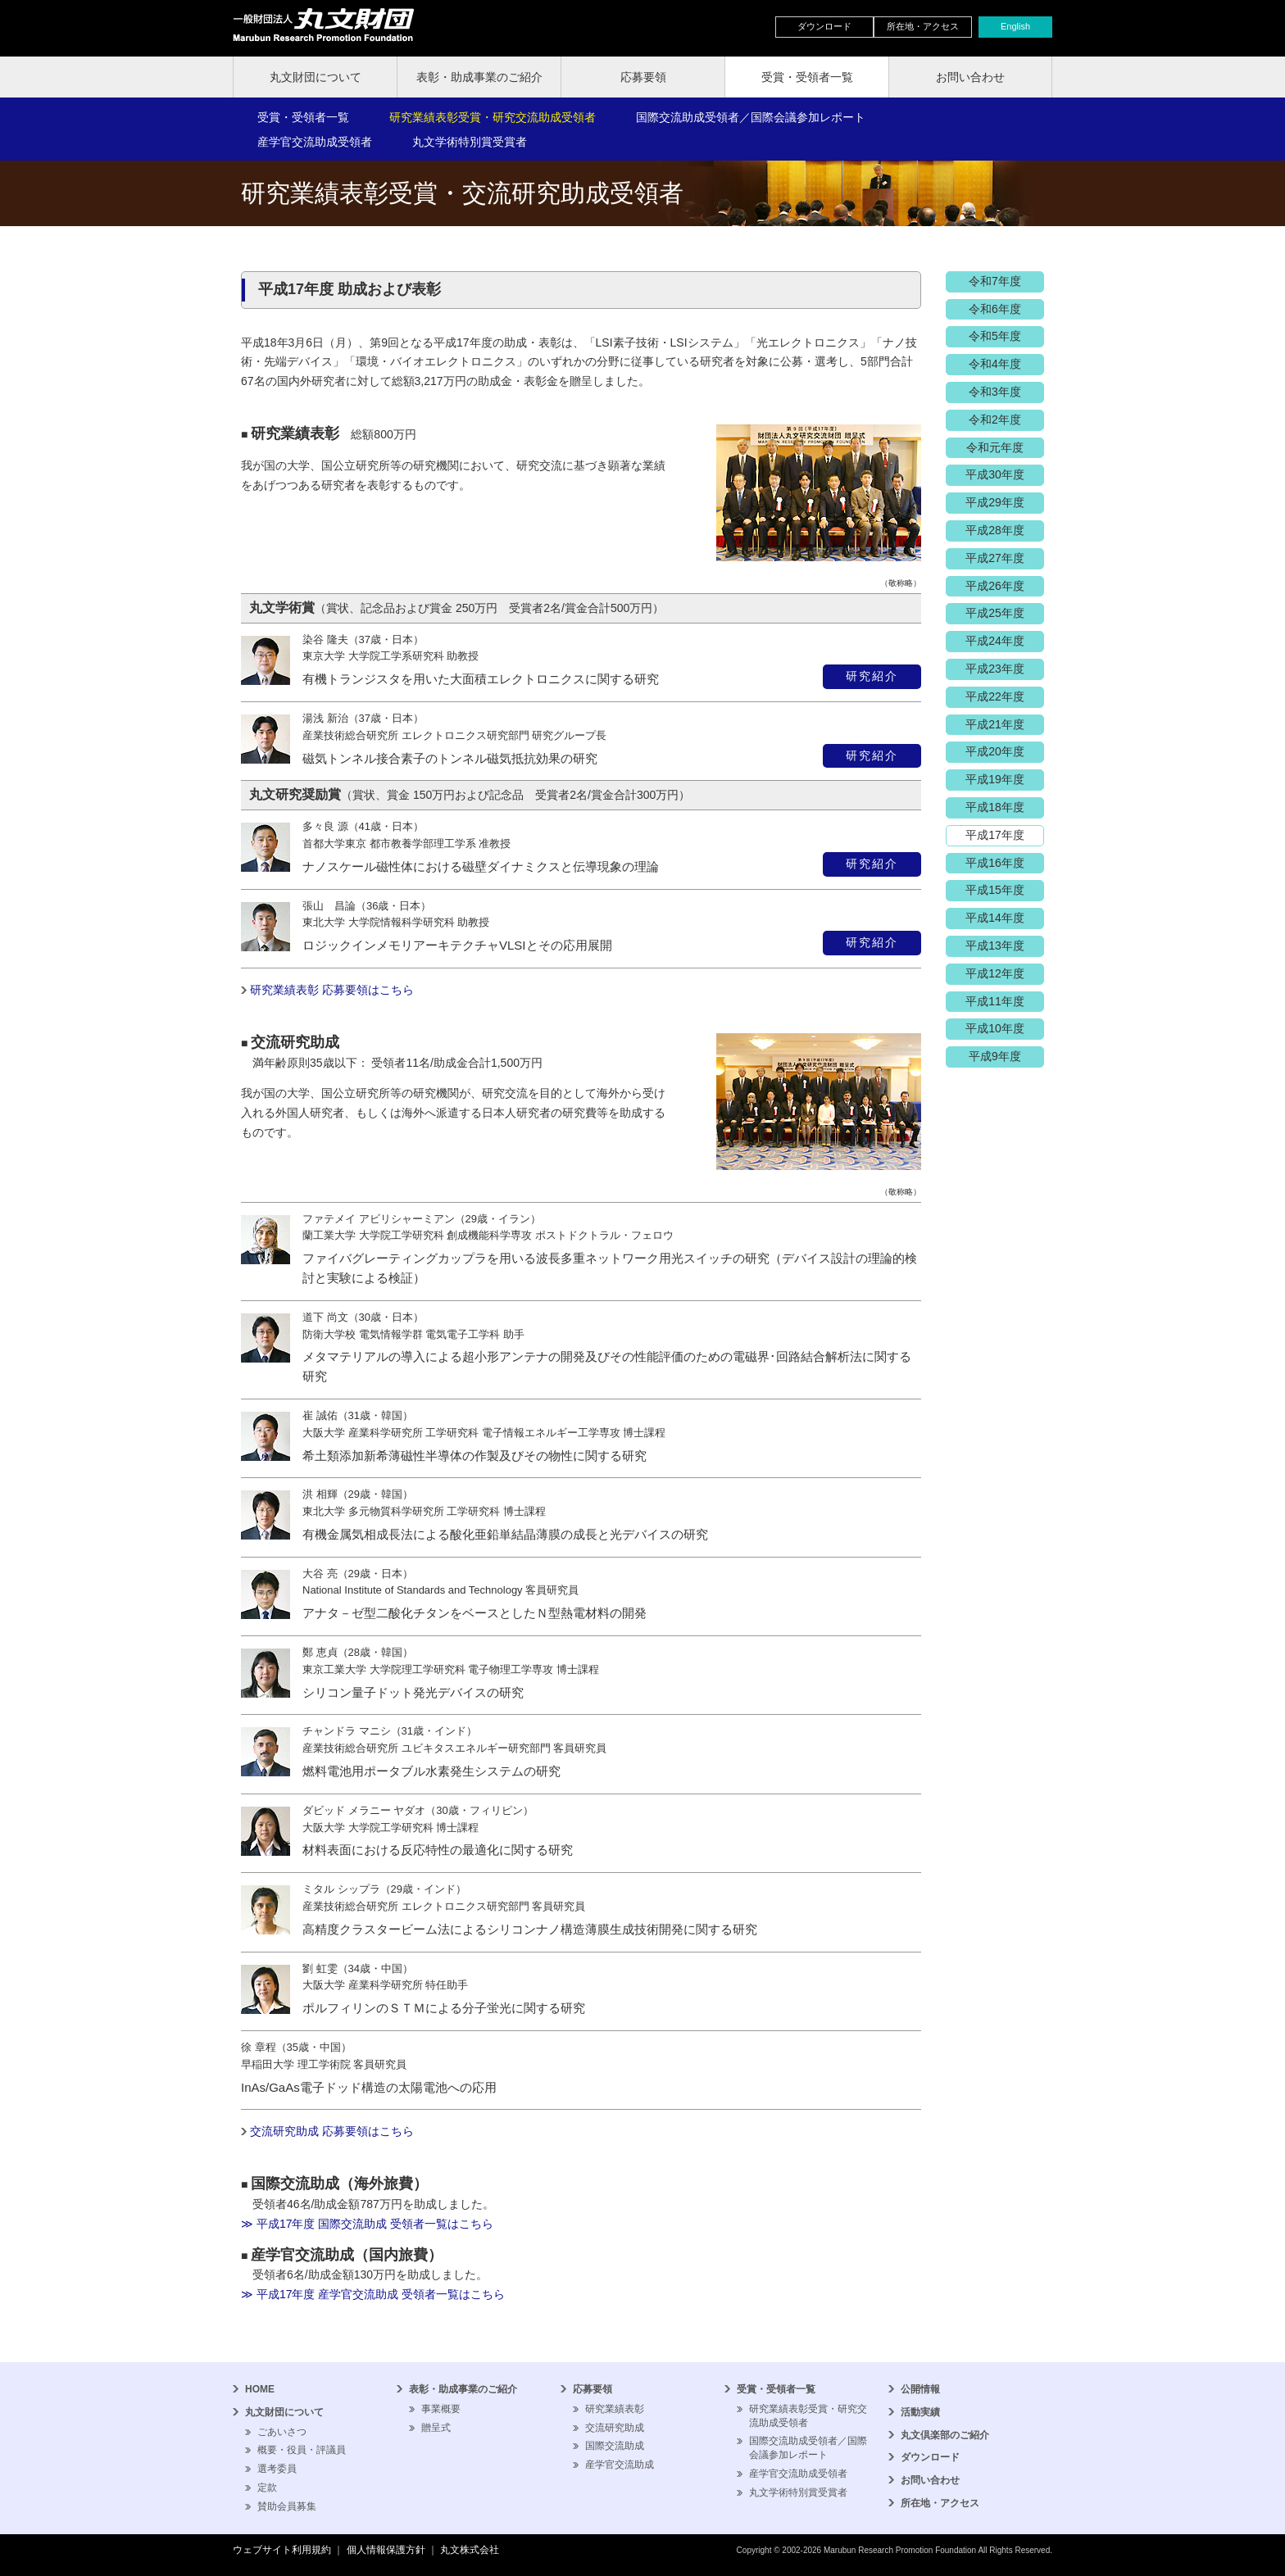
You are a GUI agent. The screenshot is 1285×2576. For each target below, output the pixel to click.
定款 (267, 2487)
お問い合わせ (970, 77)
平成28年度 (994, 530)
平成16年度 (994, 862)
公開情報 (920, 2389)
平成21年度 (994, 724)
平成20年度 (994, 751)
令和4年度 (995, 363)
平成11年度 (994, 1001)
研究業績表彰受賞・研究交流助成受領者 (492, 117)
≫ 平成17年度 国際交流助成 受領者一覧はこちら (367, 2223)
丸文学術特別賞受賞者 (469, 141)
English (1015, 26)
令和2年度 (995, 419)
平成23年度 (994, 668)
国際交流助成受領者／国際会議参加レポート (750, 117)
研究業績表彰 (614, 2409)
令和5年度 (995, 335)
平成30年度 (994, 474)
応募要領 (643, 77)
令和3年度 (995, 391)
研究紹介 (872, 676)
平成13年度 (994, 945)
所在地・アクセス (923, 26)
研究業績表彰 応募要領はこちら (332, 989)
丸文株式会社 (469, 2550)
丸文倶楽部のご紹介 (945, 2435)
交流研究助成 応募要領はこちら (332, 2131)
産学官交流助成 (619, 2464)
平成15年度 (994, 889)
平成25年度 (994, 612)
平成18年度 (994, 807)
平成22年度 (994, 696)
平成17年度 (994, 834)
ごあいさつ (281, 2432)
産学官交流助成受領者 (314, 141)
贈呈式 (436, 2427)
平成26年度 (994, 585)
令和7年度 (995, 281)
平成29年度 (994, 502)
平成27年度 (994, 558)
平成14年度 (994, 917)
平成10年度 (994, 1028)
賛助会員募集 (286, 2506)
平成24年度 (994, 640)
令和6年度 (995, 308)
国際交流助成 (614, 2445)
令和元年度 (995, 447)
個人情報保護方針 (386, 2550)
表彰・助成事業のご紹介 (479, 77)
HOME (260, 2389)
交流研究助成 (614, 2427)
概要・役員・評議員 (301, 2450)
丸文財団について (315, 77)
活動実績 (920, 2412)
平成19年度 (994, 779)
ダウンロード (824, 26)
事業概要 (441, 2409)
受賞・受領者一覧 (807, 77)
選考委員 (277, 2468)
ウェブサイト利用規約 (282, 2550)
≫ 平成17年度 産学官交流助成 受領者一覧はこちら (373, 2294)
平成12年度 (994, 973)
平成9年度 (995, 1056)
